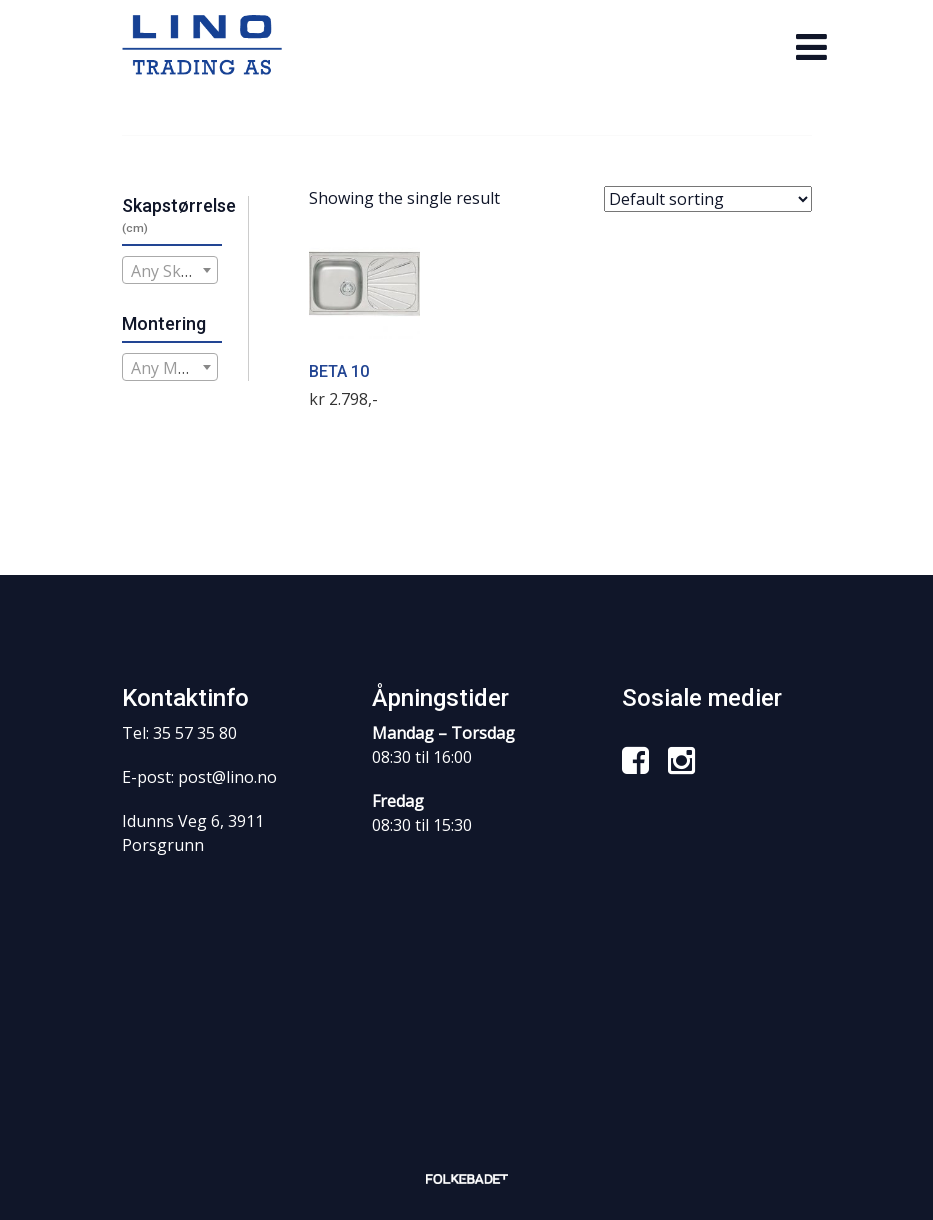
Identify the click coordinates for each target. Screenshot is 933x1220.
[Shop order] (708, 199)
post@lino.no (227, 777)
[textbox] (170, 271)
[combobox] (170, 270)
